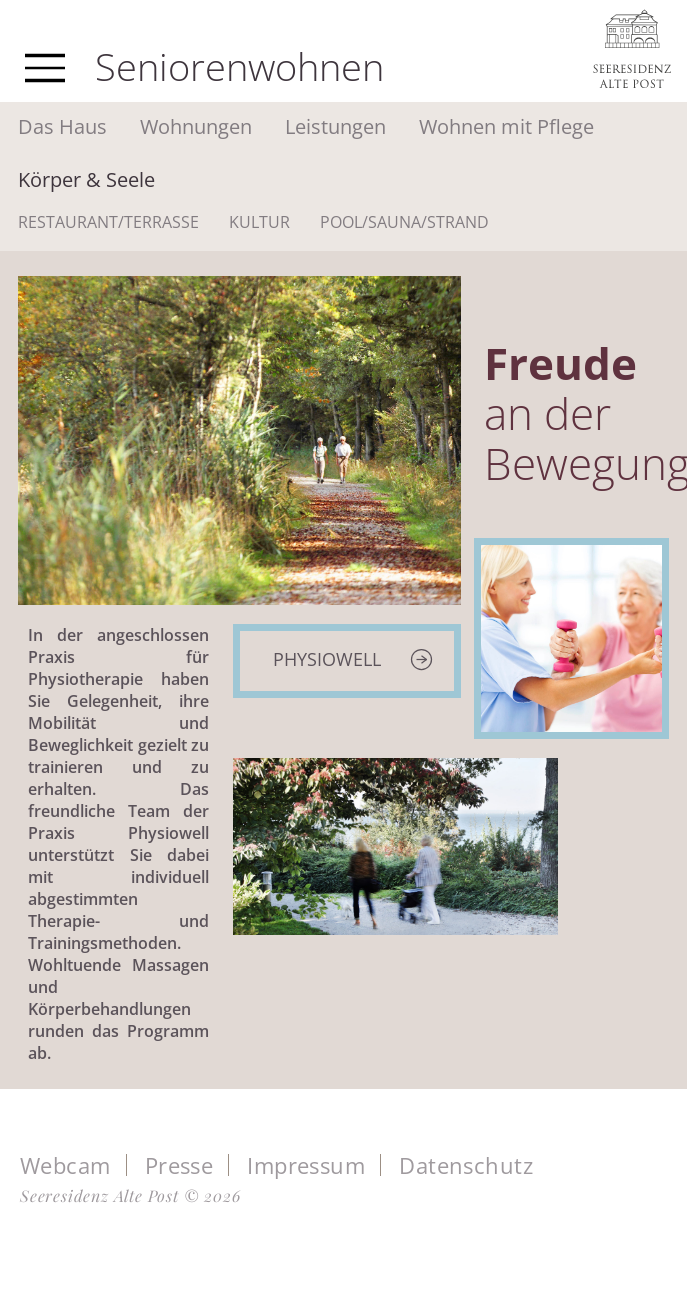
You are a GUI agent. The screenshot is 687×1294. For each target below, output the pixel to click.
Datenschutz (466, 1165)
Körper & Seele (86, 179)
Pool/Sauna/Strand (404, 222)
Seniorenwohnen (239, 66)
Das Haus (62, 126)
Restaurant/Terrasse (108, 222)
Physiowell (327, 659)
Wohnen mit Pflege (506, 126)
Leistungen (335, 126)
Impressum (306, 1165)
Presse (179, 1165)
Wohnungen (196, 126)
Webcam (65, 1165)
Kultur (259, 222)
